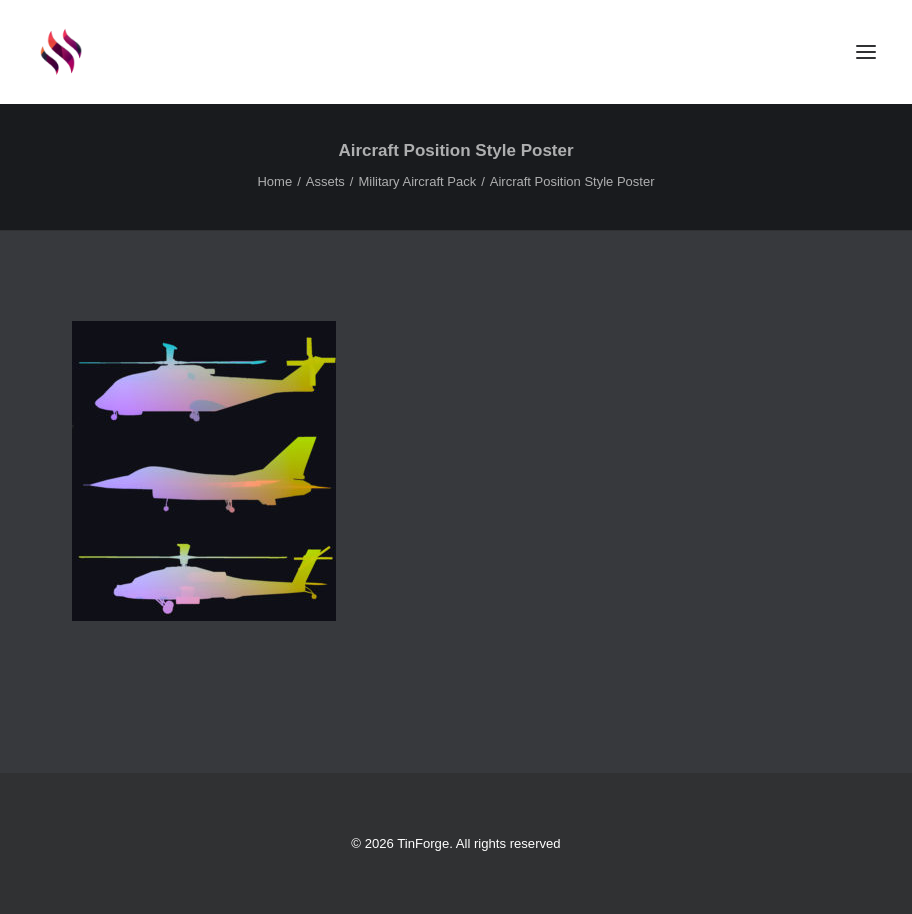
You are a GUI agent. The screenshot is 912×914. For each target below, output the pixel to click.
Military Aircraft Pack (417, 181)
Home (274, 181)
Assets (325, 181)
